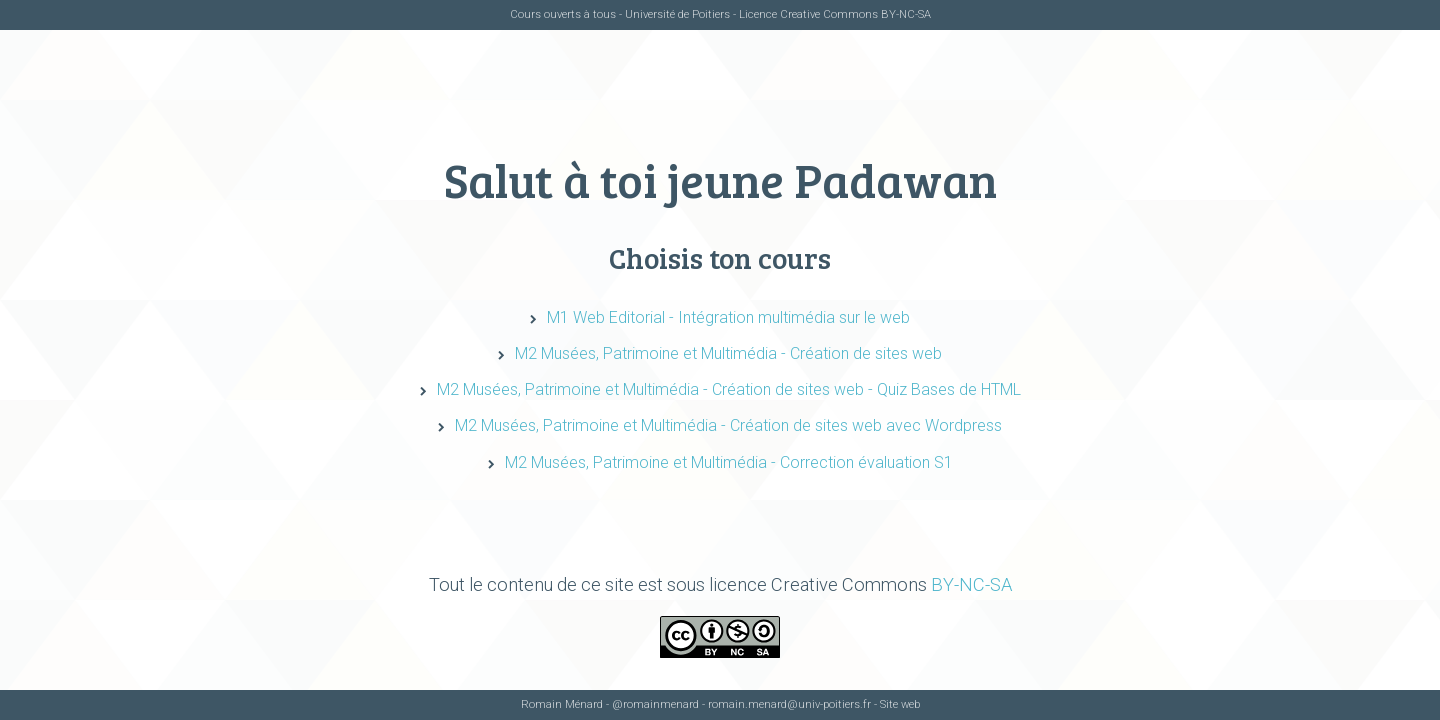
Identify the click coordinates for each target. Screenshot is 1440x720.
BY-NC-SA (906, 14)
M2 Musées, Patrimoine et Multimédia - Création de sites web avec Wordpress (728, 425)
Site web (900, 704)
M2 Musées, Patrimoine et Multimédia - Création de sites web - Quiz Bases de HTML (729, 389)
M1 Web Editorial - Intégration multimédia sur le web (728, 317)
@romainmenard (655, 704)
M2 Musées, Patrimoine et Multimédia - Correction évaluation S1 (729, 462)
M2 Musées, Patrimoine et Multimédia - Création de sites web (728, 353)
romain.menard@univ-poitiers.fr (789, 704)
